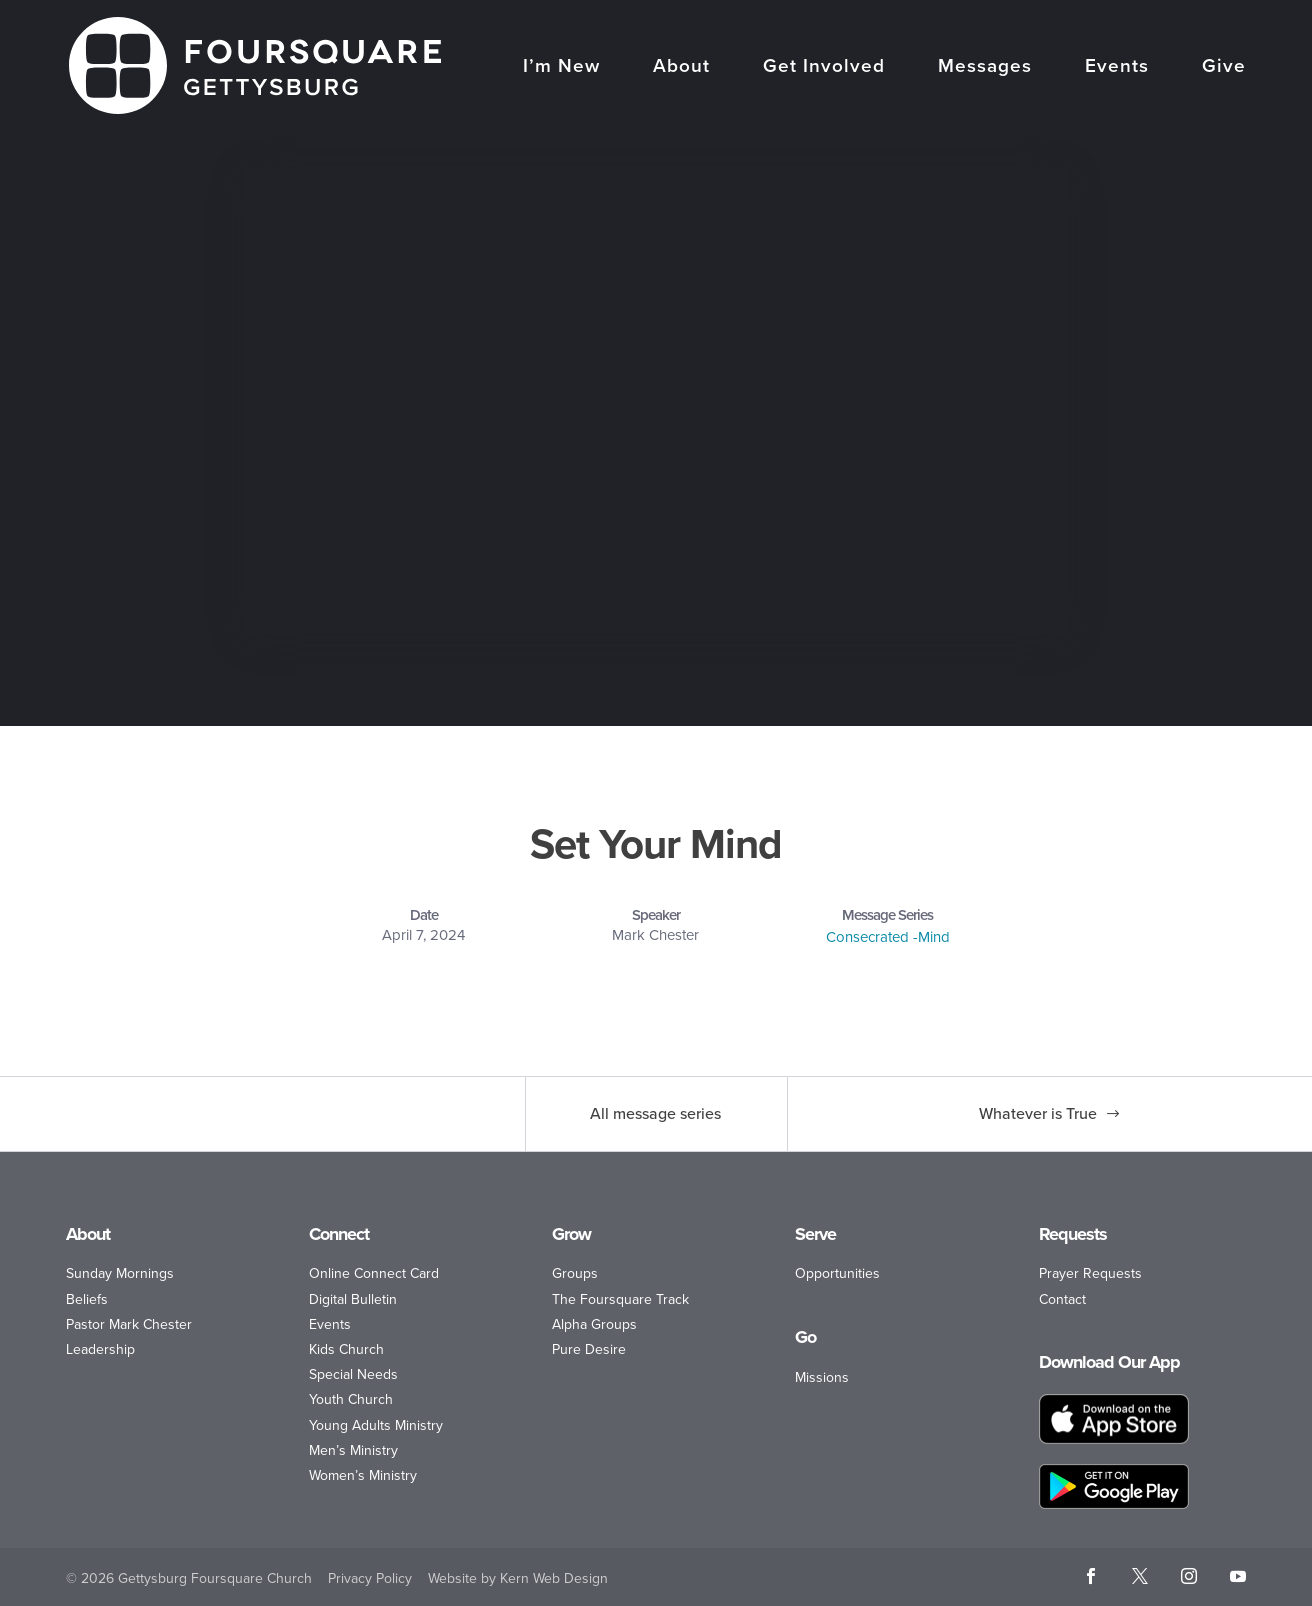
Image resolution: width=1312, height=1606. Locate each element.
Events (1117, 68)
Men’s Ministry (353, 1450)
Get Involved (824, 68)
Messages (985, 68)
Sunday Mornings (120, 1273)
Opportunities (837, 1273)
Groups (575, 1273)
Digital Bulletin (353, 1299)
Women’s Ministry (363, 1475)
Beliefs (87, 1299)
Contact (1062, 1299)
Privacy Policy (370, 1578)
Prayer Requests (1090, 1273)
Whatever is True (1038, 1113)
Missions (822, 1377)
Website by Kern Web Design (518, 1578)
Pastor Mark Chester (129, 1324)
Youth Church (351, 1399)
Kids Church (346, 1349)
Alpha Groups (594, 1324)
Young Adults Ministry (376, 1425)
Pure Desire (589, 1349)
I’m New (561, 68)
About (681, 68)
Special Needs (353, 1374)
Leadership (100, 1349)
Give (1224, 68)
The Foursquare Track (620, 1299)
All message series (655, 1113)
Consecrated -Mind (888, 937)
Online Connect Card (374, 1273)
